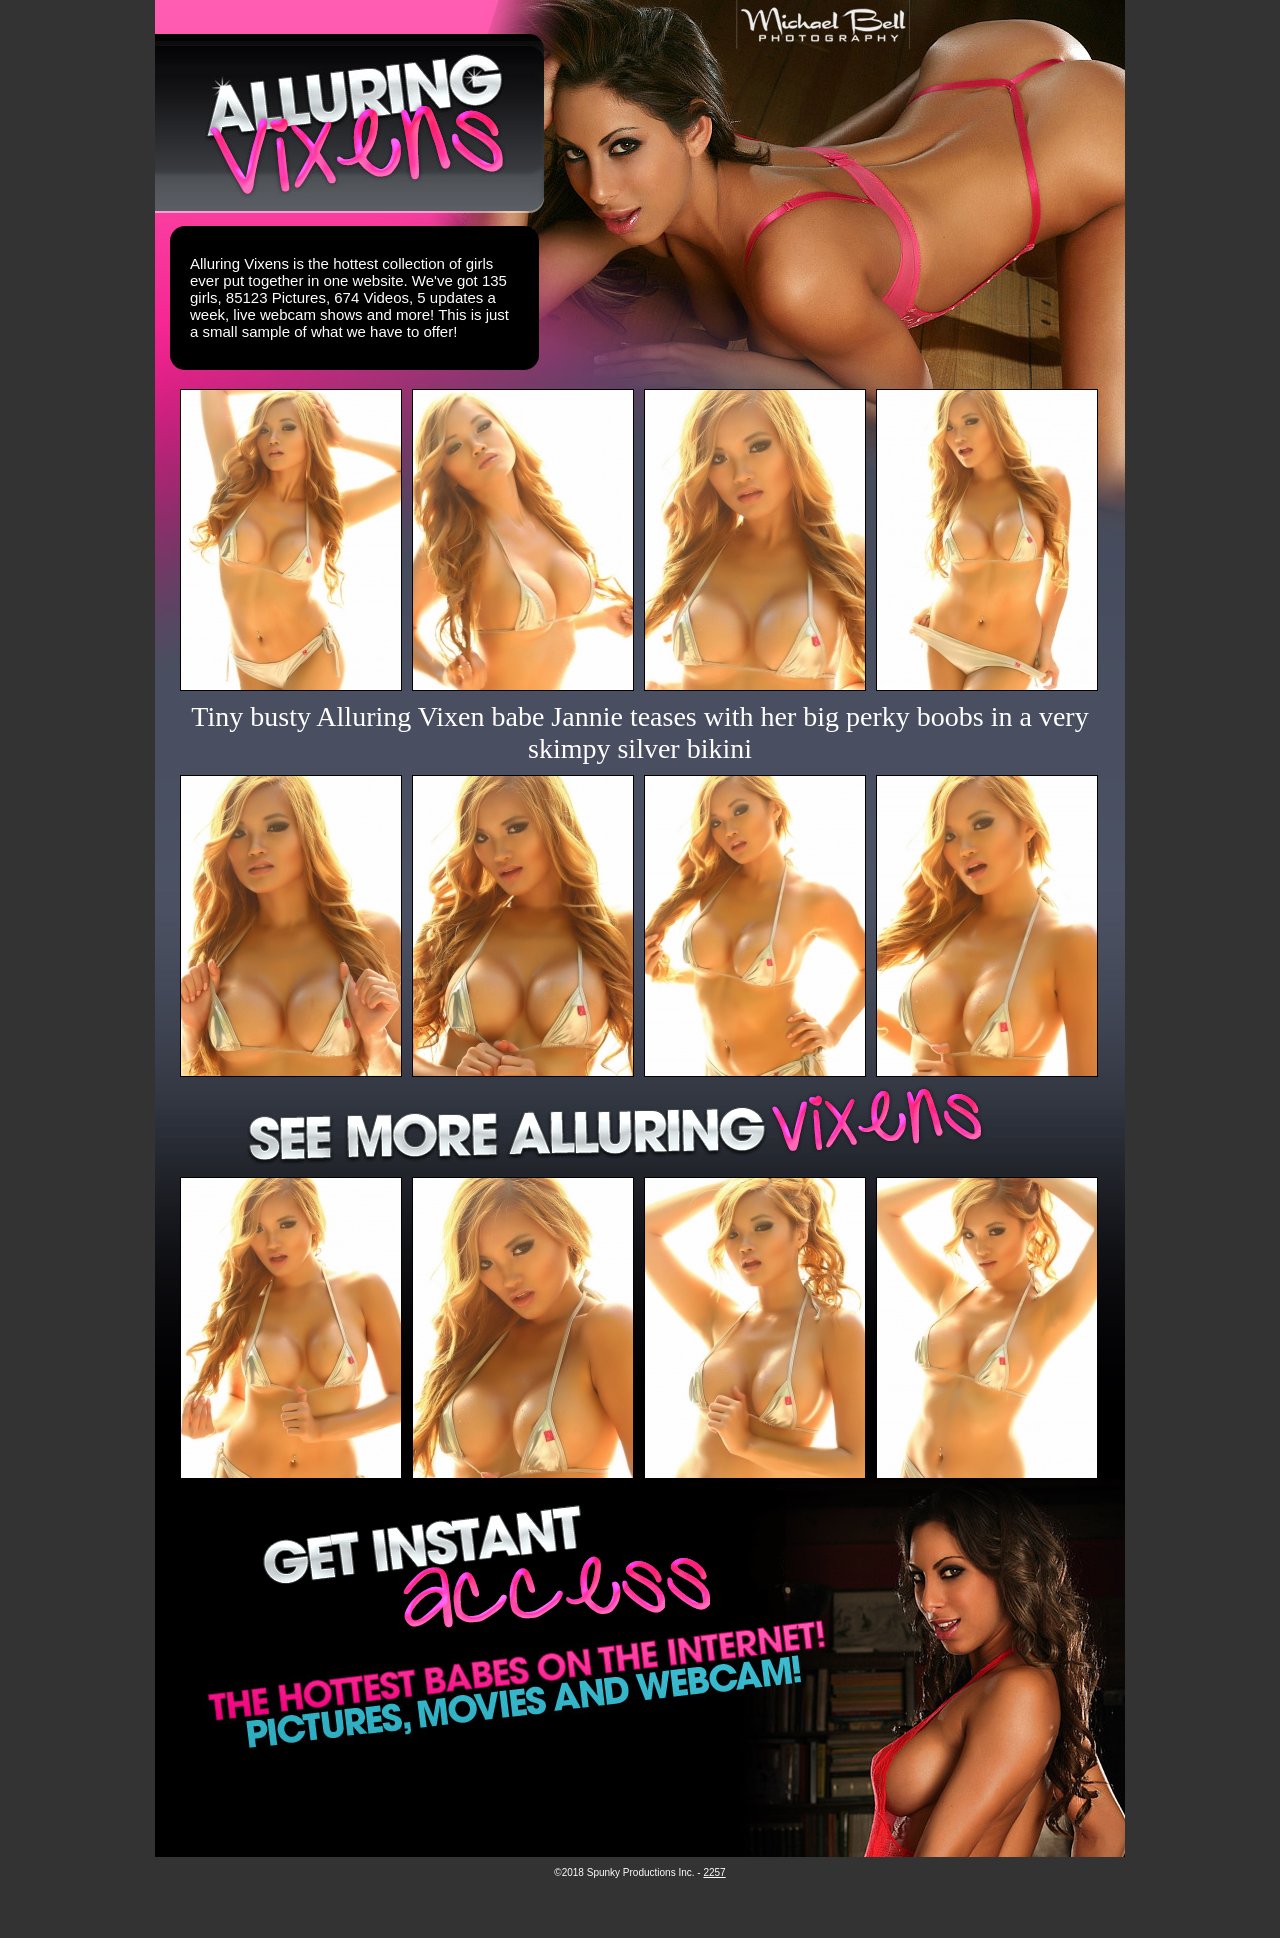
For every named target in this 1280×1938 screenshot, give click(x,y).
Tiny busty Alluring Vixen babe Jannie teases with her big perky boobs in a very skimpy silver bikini (639, 732)
